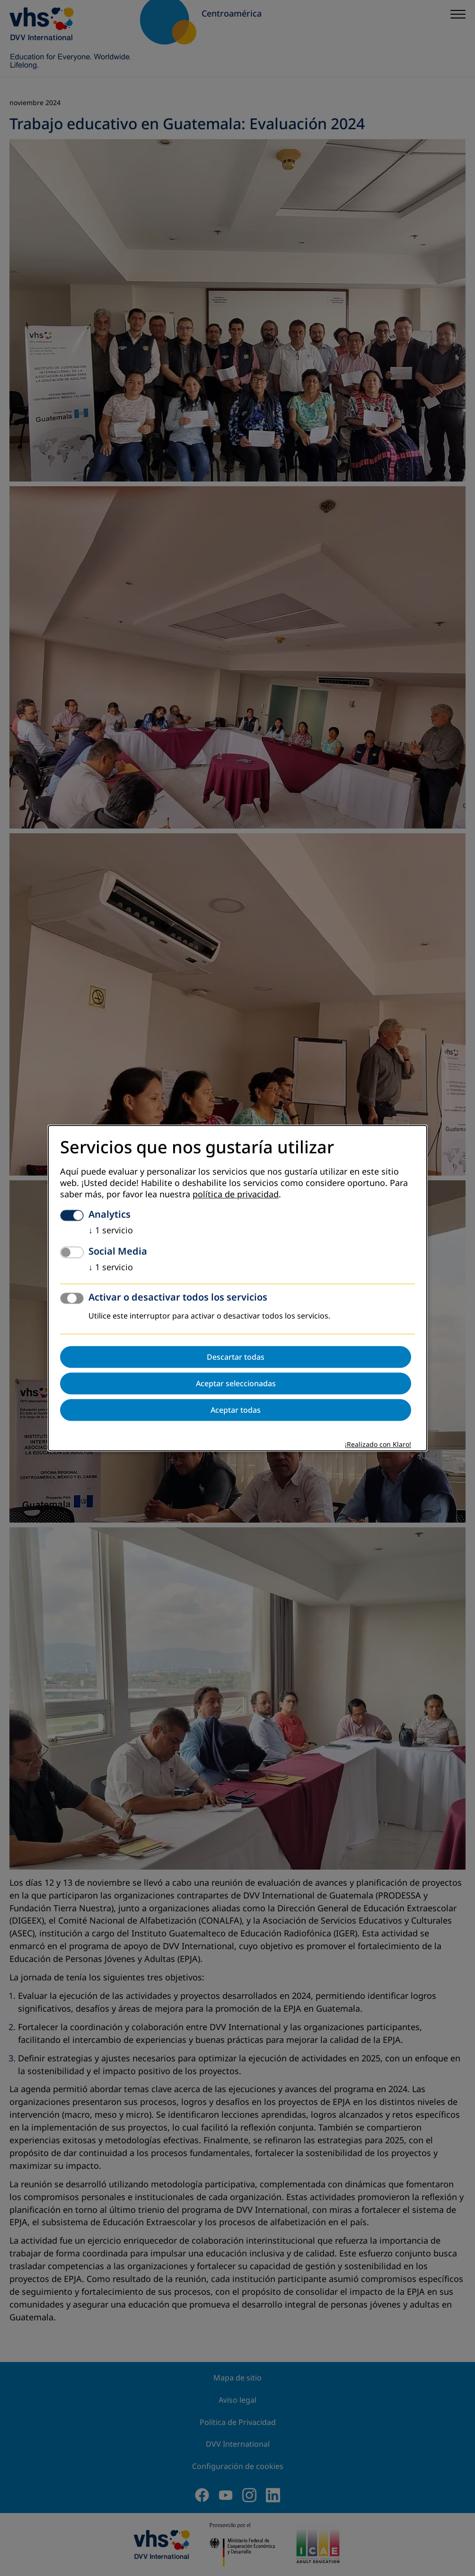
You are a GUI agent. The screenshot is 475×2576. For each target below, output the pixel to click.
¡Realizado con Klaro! (378, 1445)
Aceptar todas (236, 1410)
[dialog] (237, 1288)
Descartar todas (235, 1357)
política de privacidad (236, 1194)
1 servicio (110, 1230)
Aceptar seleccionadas (236, 1383)
